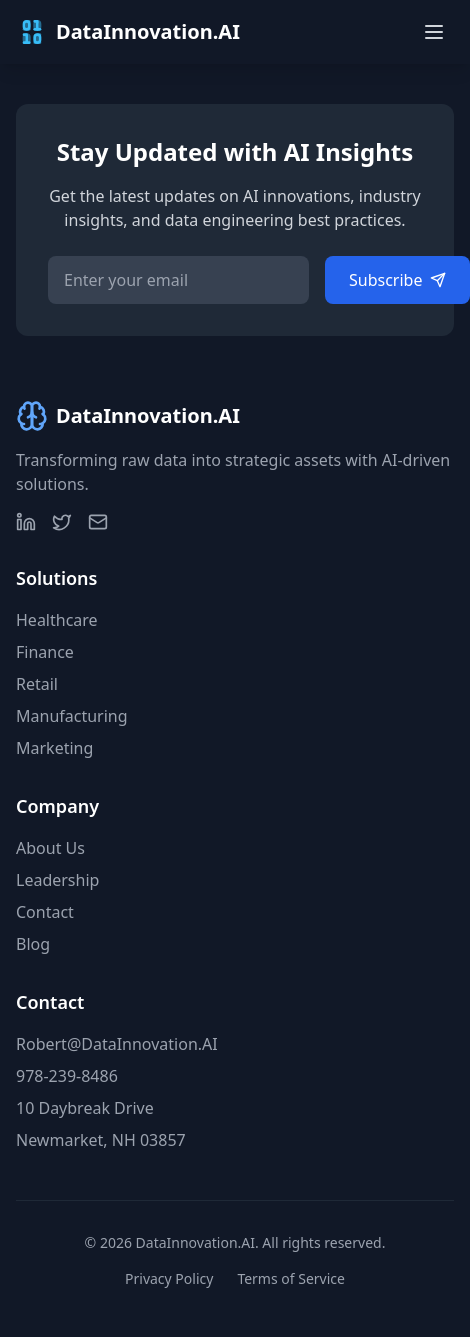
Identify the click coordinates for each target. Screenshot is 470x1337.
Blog (33, 944)
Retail (37, 684)
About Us (50, 848)
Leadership (57, 880)
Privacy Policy (169, 1278)
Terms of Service (291, 1278)
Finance (45, 652)
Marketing (54, 748)
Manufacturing (72, 716)
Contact (45, 912)
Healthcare (57, 620)
